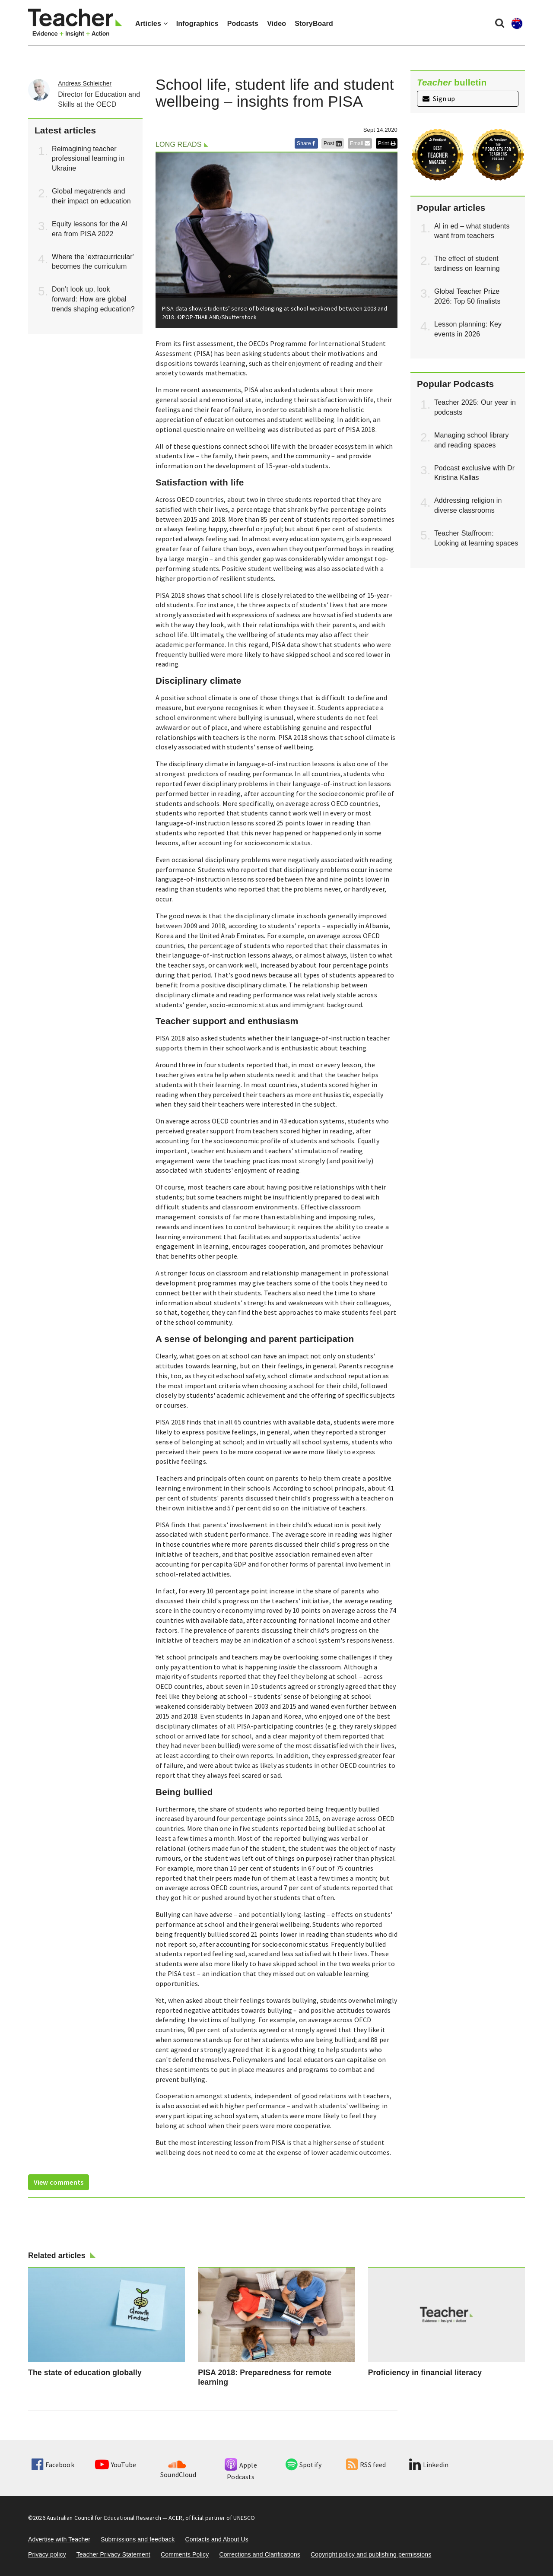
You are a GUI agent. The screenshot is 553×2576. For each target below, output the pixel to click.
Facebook (53, 2464)
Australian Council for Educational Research (104, 2518)
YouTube (115, 2464)
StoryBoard (314, 23)
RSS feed (366, 2464)
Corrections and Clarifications (259, 2554)
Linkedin (428, 2464)
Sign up (439, 98)
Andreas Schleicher (84, 83)
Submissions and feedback (138, 2539)
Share (306, 143)
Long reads (179, 144)
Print (386, 143)
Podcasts (242, 23)
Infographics (197, 23)
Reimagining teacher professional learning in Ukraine (88, 158)
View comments (58, 2182)
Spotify (303, 2464)
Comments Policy (185, 2554)
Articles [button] (151, 23)
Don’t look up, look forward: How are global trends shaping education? (93, 299)
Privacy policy (47, 2554)
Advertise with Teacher (59, 2539)
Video (276, 23)
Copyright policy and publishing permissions (371, 2554)
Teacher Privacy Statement (113, 2554)
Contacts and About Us (216, 2539)
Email (360, 143)
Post (333, 143)
